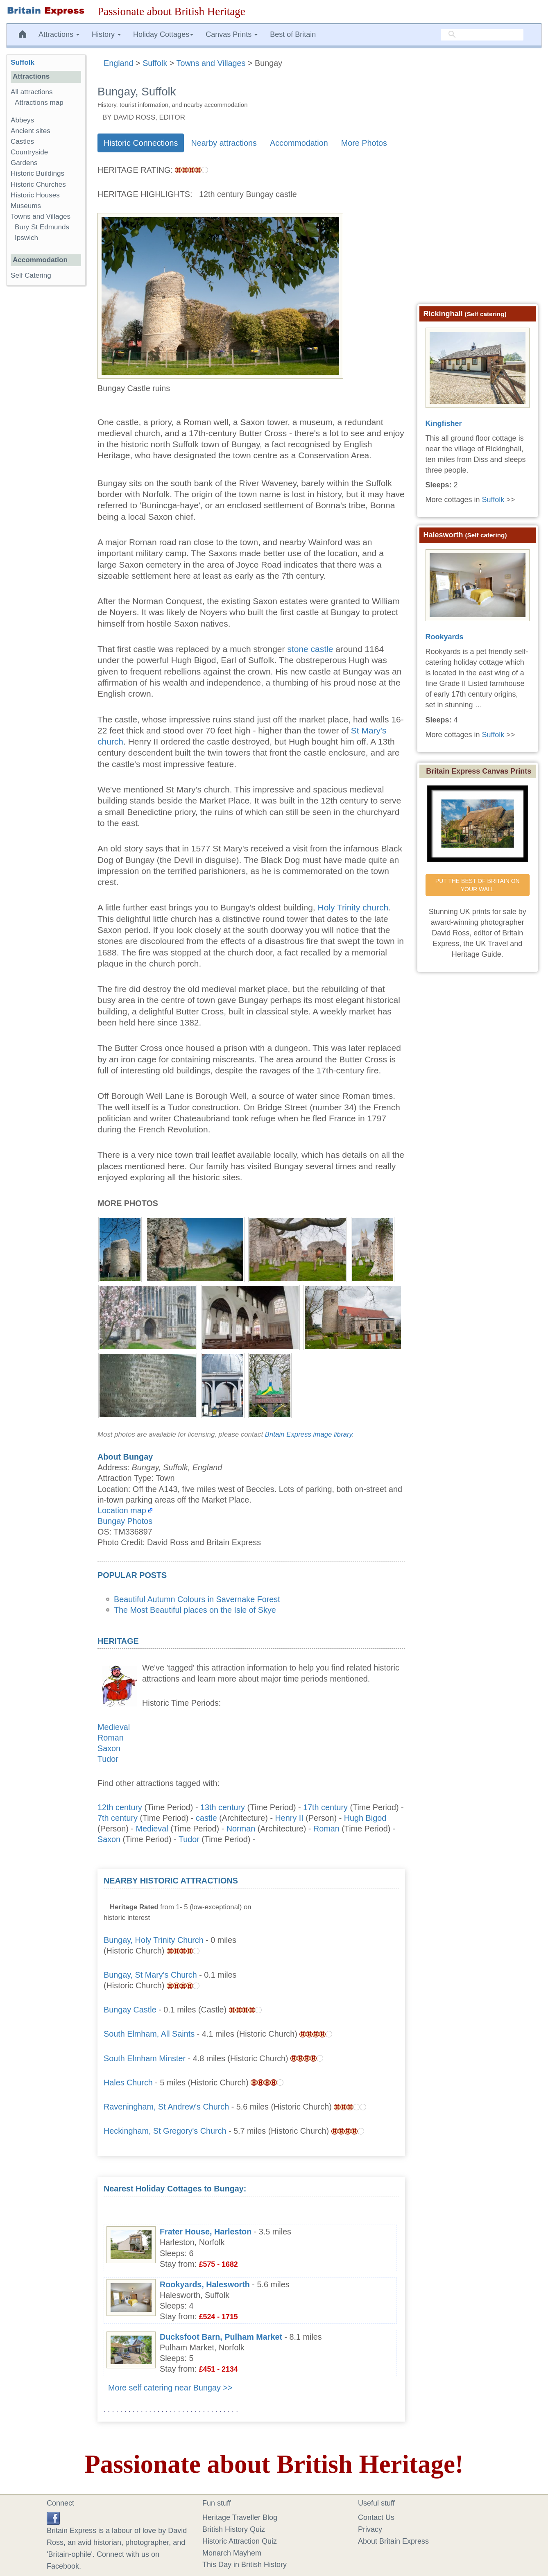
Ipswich (26, 238)
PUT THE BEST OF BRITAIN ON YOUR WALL (478, 885)
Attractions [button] (58, 34)
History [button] (106, 34)
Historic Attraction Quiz (239, 2541)
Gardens (24, 163)
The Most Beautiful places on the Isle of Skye (195, 1609)
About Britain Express (393, 2541)
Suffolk (22, 62)
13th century (222, 1807)
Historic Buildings (37, 173)
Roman (110, 1737)
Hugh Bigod (365, 1817)
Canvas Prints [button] (232, 34)
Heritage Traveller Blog (239, 2517)
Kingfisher (444, 423)
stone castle (310, 649)
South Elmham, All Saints (149, 2033)
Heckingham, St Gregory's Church (165, 2130)
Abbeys (22, 120)
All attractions (32, 92)
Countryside (29, 152)
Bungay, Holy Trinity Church (154, 1939)
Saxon (108, 1748)
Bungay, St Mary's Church (150, 1974)
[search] (482, 35)
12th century (119, 1807)
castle (206, 1817)
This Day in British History (244, 2564)
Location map (121, 1510)
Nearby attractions (224, 142)
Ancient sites (30, 131)
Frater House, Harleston (205, 2231)
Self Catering (31, 275)
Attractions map (39, 102)
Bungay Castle (130, 2009)
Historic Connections (141, 142)
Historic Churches (38, 184)
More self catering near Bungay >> (170, 2387)
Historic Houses (35, 195)
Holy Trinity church (353, 907)
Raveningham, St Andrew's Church (166, 2106)
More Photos (364, 142)
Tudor (107, 1758)
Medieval (113, 1727)
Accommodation (299, 142)
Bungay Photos (124, 1521)
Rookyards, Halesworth (205, 2284)
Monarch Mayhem (231, 2553)
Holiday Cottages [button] (163, 34)
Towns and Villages (40, 216)
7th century (117, 1817)
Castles (22, 141)
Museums (26, 206)
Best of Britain (293, 34)
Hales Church (128, 2082)
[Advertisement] (337, 1926)
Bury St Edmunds (42, 227)
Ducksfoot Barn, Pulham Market (221, 2336)
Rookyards (445, 637)
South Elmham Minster (145, 2058)
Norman (240, 1828)
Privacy (370, 2529)
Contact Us (376, 2517)
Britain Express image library (308, 1434)
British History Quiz (233, 2529)
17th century (325, 1807)
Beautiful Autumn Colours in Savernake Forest (197, 1599)
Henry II (289, 1817)
